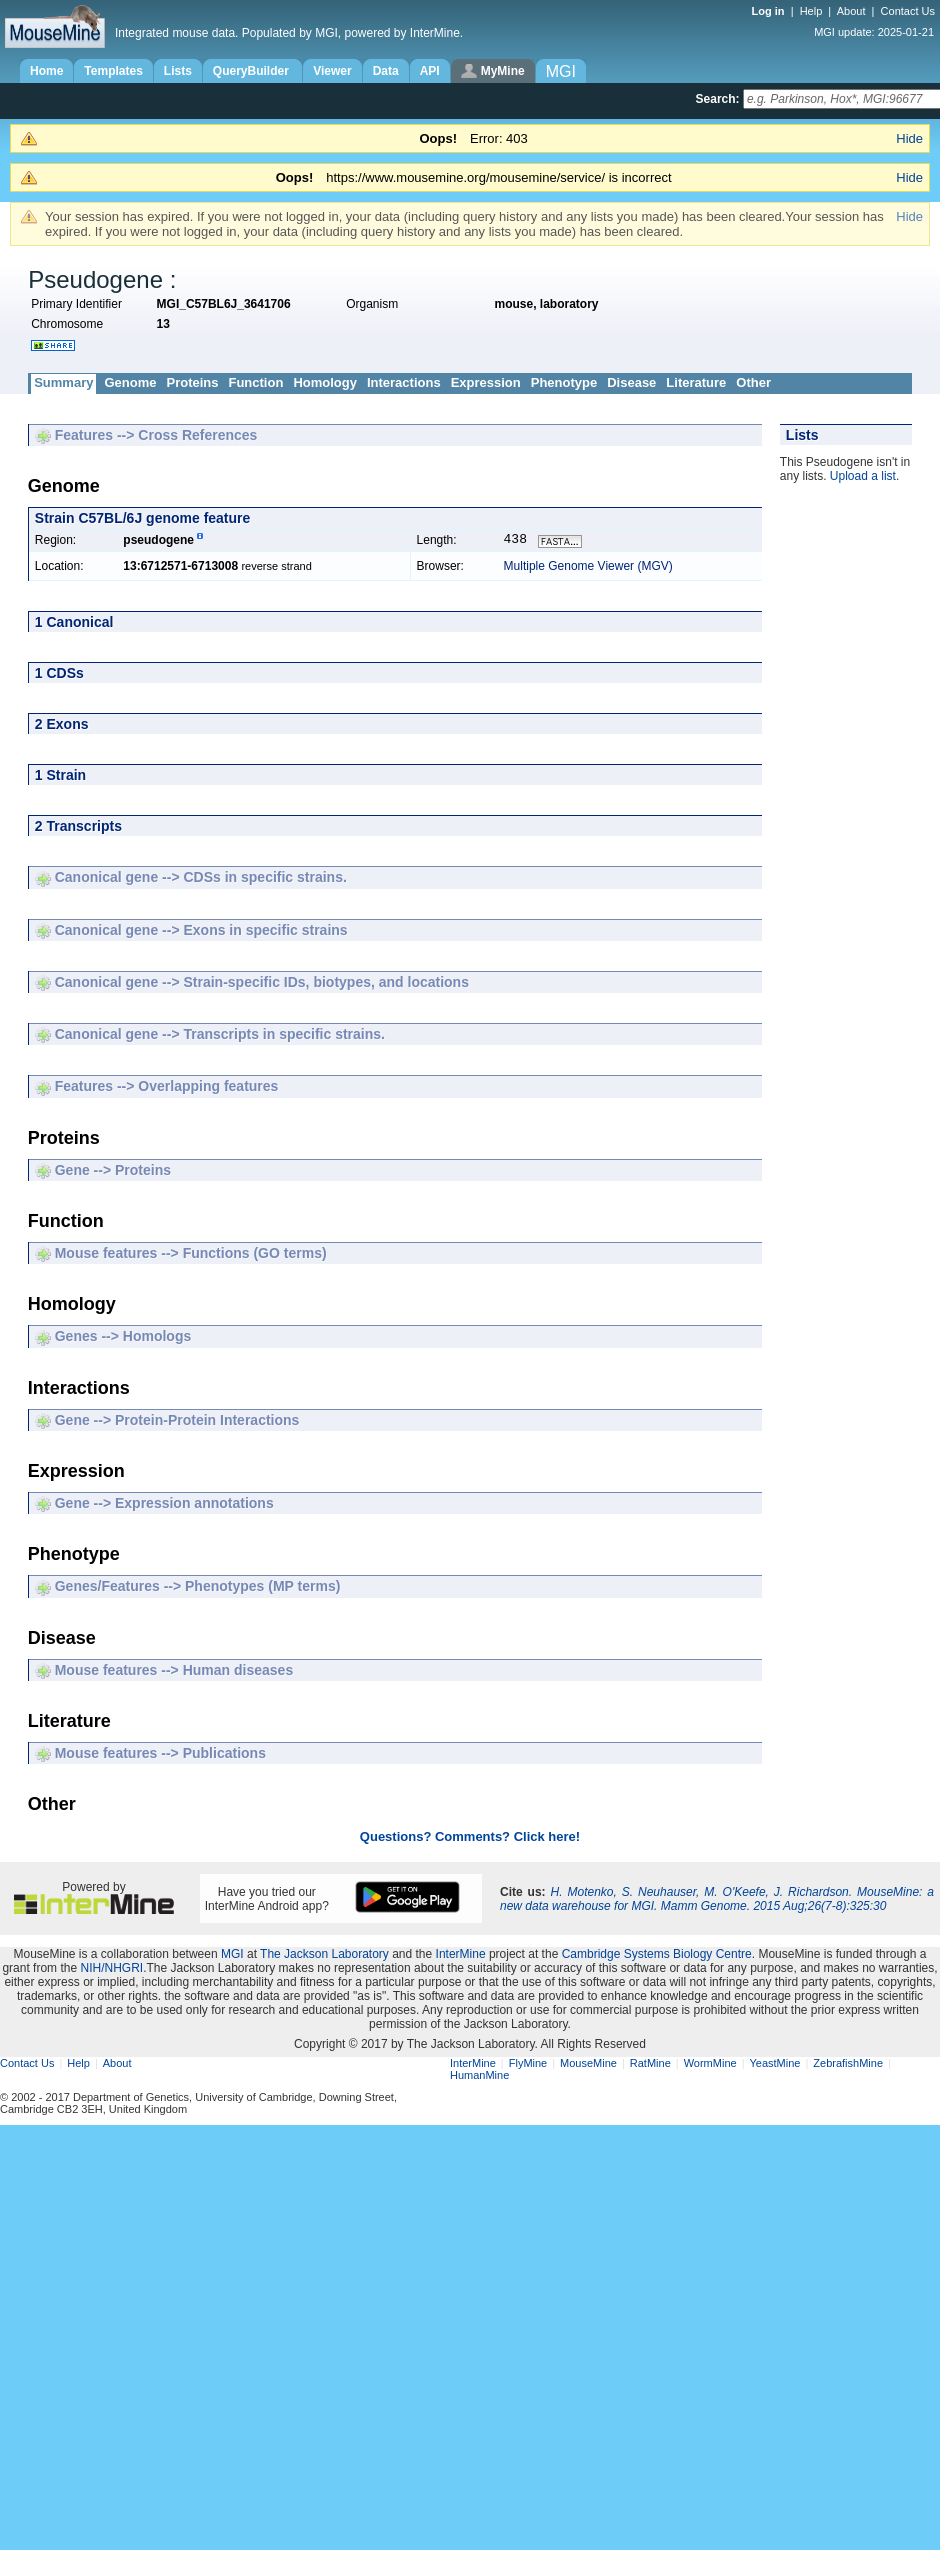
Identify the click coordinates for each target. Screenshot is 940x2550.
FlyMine (528, 2065)
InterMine (461, 1956)
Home (46, 71)
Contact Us (908, 11)
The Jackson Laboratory (324, 1956)
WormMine (710, 2065)
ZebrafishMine (848, 2065)
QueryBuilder (252, 71)
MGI (232, 1956)
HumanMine (479, 2077)
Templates (113, 71)
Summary (63, 382)
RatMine (650, 2065)
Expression (486, 382)
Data (386, 71)
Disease (631, 382)
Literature (696, 382)
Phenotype (564, 382)
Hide (909, 138)
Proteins (192, 382)
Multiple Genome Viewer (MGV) (588, 568)
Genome (130, 382)
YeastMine (774, 2065)
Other (753, 382)
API (430, 71)
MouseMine (588, 2065)
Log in (770, 11)
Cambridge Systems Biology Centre (657, 1956)
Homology (325, 382)
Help (811, 11)
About (851, 11)
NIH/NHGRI (111, 1970)
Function (255, 382)
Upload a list (863, 476)
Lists (178, 71)
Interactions (404, 382)
